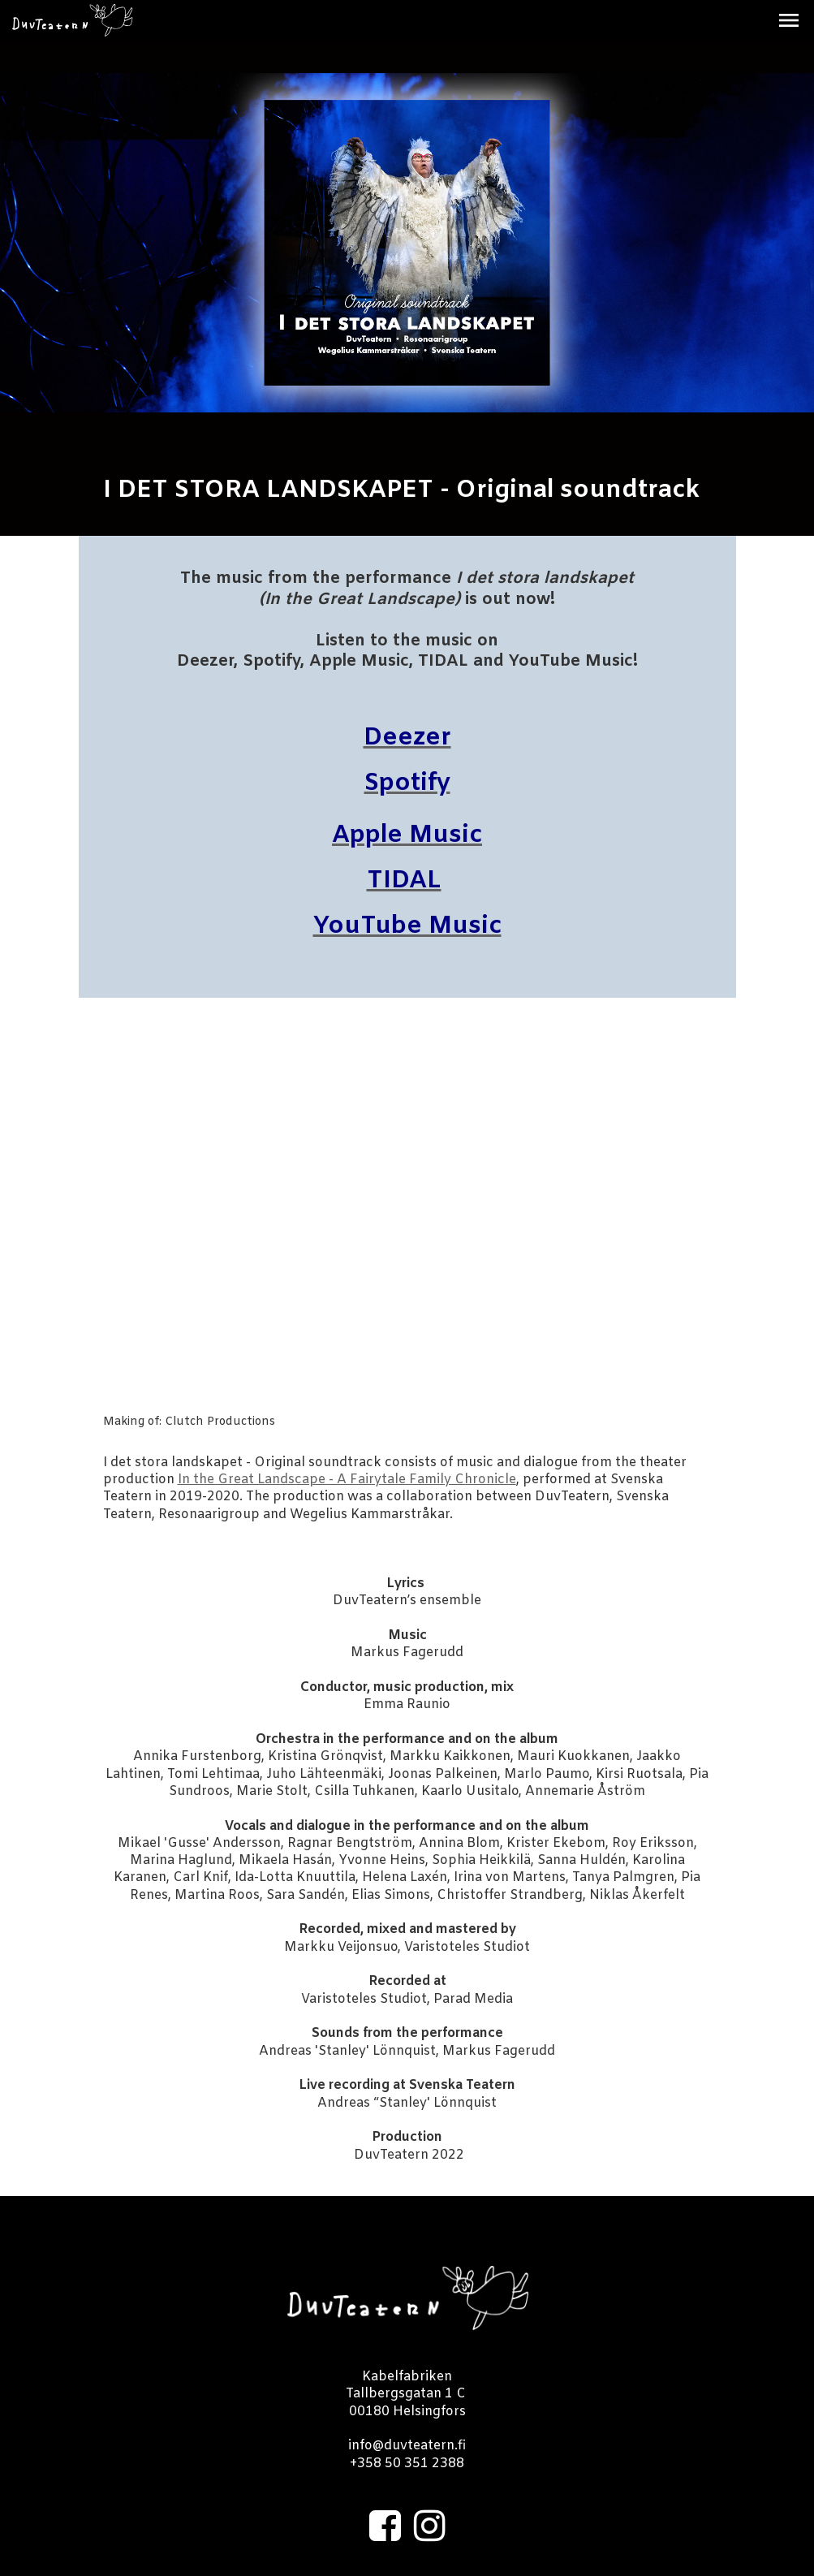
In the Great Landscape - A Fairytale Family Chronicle (347, 1479)
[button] (789, 20)
